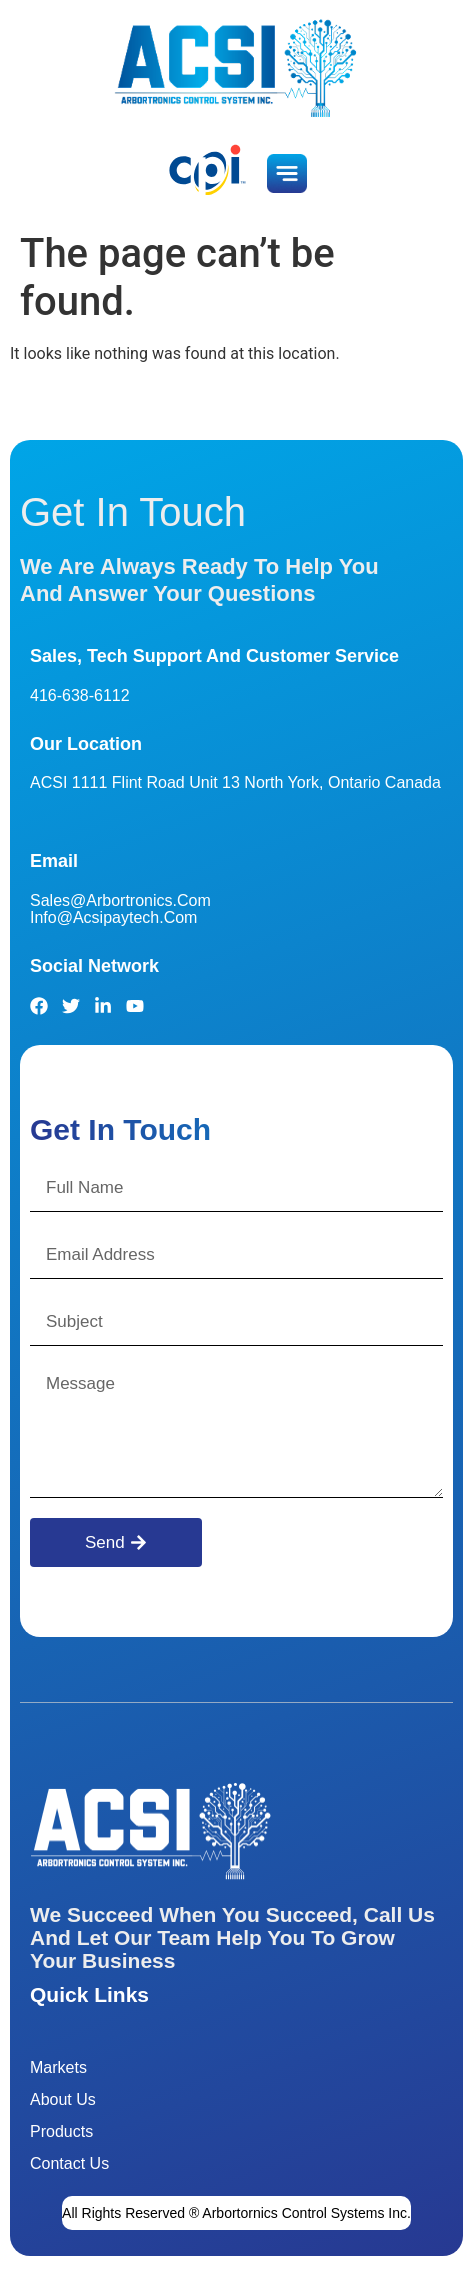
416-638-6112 (80, 695)
